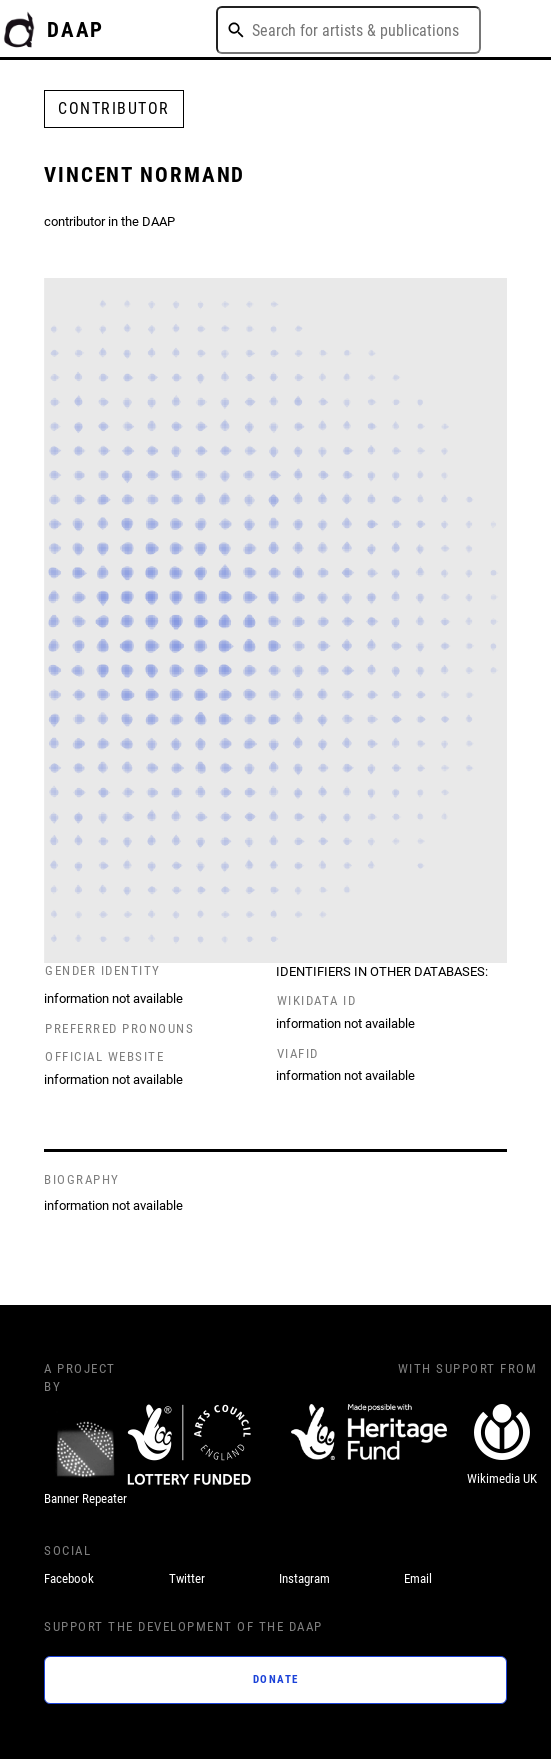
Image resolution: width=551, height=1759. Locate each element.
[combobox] (348, 30)
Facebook (69, 1578)
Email (418, 1578)
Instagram (304, 1578)
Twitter (187, 1578)
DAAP (76, 30)
